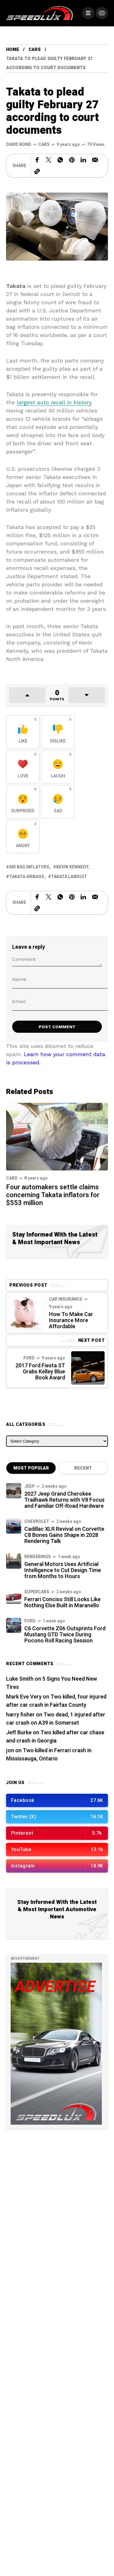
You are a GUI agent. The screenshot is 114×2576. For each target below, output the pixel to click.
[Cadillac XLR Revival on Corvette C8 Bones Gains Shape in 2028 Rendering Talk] (13, 1526)
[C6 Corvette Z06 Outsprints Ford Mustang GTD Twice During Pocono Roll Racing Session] (13, 1625)
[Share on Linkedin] (83, 160)
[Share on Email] (95, 160)
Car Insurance (65, 1299)
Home (12, 49)
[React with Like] (23, 732)
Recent (83, 1468)
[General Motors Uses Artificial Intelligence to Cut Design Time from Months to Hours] (13, 1561)
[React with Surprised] (23, 801)
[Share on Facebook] (37, 160)
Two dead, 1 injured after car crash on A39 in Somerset (55, 1719)
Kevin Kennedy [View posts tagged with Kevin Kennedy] (72, 867)
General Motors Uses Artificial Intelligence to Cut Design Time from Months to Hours (62, 1570)
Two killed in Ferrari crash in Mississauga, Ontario (49, 1754)
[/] (88, 13)
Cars (35, 49)
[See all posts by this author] (18, 144)
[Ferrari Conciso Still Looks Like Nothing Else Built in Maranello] (13, 1596)
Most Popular (31, 1468)
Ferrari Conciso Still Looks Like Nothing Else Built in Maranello (62, 1602)
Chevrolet (36, 1521)
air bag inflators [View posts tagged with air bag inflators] (29, 867)
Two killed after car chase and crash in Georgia (55, 1737)
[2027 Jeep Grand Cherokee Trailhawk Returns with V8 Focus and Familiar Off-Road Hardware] (13, 1490)
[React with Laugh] (57, 766)
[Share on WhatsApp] (60, 160)
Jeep (29, 1486)
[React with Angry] (23, 836)
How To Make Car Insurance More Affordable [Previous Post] (71, 1320)
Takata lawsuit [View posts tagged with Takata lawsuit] (69, 877)
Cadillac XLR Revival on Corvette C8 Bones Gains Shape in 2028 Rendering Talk (64, 1535)
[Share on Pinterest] (72, 160)
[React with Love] (23, 766)
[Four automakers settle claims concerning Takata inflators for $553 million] (57, 1136)
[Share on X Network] (48, 160)
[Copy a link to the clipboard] (37, 171)
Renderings (37, 1557)
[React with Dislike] (57, 732)
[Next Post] (88, 1368)
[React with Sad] (57, 801)
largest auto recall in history (54, 402)
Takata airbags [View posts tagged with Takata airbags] (26, 877)
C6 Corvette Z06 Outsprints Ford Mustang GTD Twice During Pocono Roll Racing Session (64, 1635)
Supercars (36, 1592)
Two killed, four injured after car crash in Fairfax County (56, 1701)
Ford (29, 1358)
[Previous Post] (26, 1312)
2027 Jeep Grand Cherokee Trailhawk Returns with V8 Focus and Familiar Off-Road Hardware (64, 1500)
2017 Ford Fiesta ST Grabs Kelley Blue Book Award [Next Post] (40, 1372)
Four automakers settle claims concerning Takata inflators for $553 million (52, 1195)
